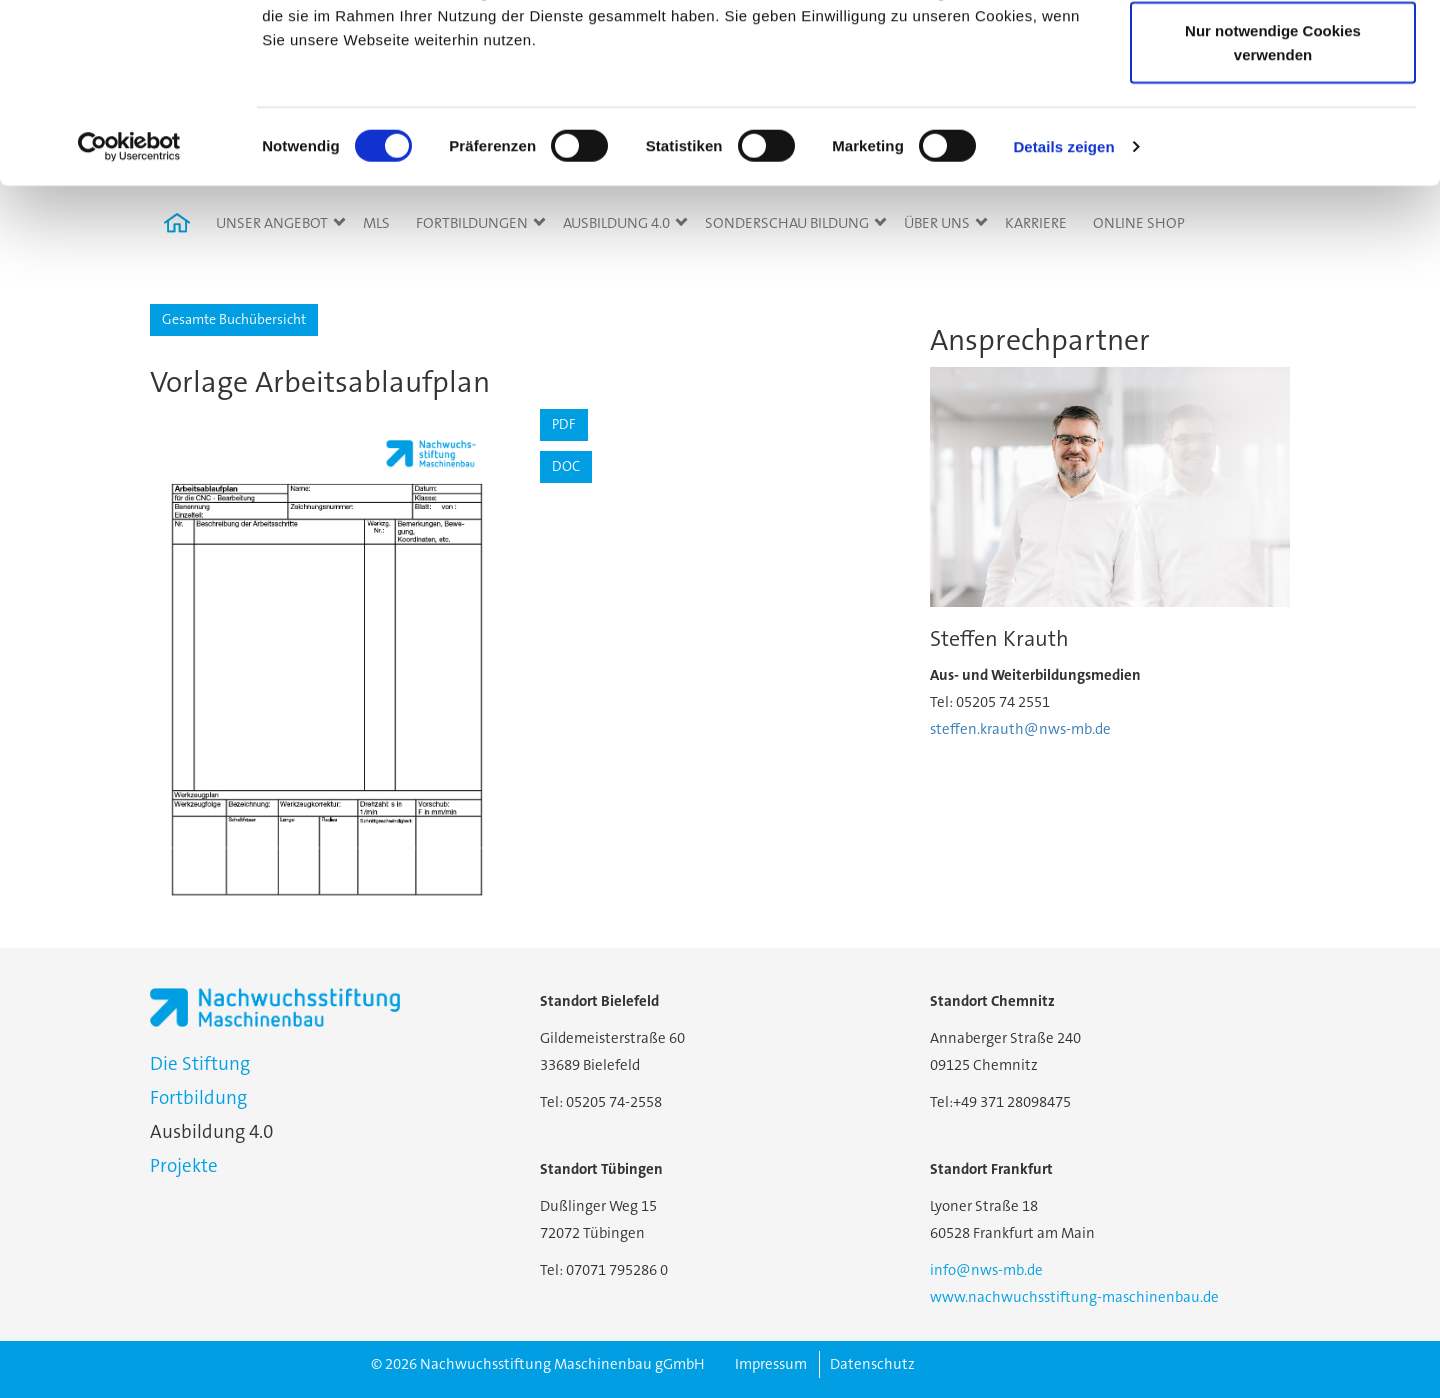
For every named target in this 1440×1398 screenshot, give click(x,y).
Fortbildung (198, 1097)
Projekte (184, 1165)
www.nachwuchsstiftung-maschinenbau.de (1074, 1297)
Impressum (771, 1364)
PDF (564, 424)
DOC (566, 466)
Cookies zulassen (1273, 52)
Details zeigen (1063, 299)
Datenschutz (872, 1364)
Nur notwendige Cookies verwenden (1273, 195)
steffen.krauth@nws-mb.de (1020, 729)
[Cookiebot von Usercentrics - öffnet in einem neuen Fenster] (129, 300)
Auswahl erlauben (1273, 118)
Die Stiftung (200, 1063)
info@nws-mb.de (986, 1270)
